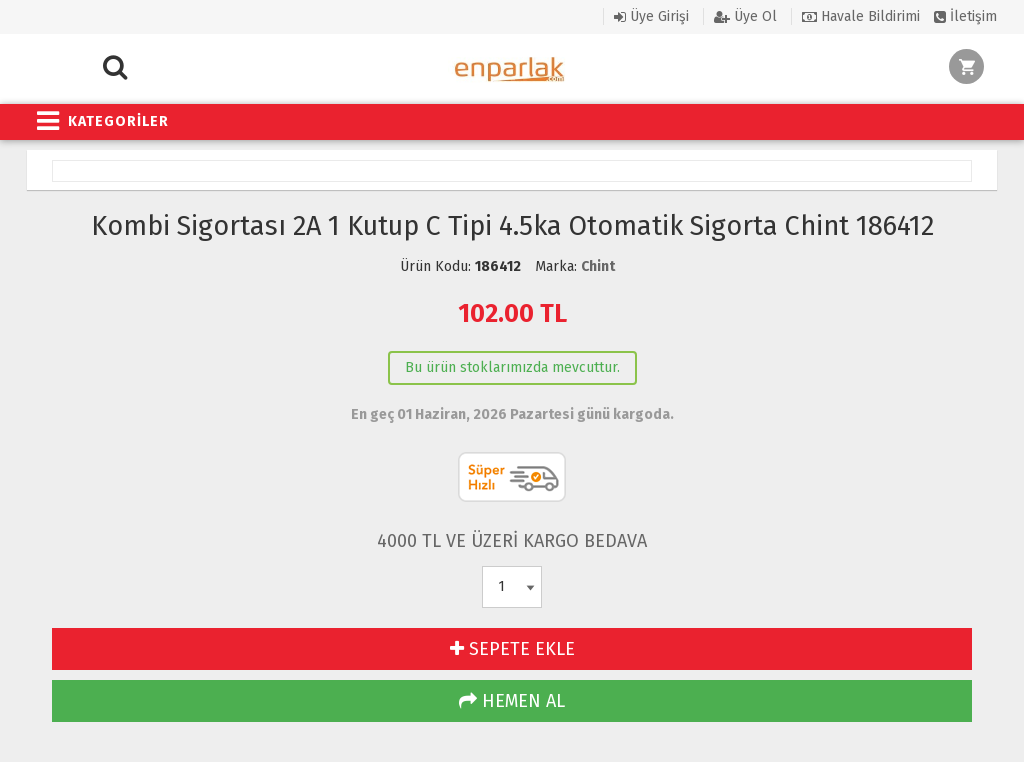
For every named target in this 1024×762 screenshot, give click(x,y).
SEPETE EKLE (512, 649)
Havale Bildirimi (861, 16)
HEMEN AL (512, 701)
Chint (598, 266)
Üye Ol (745, 16)
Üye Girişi (651, 16)
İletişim (965, 16)
